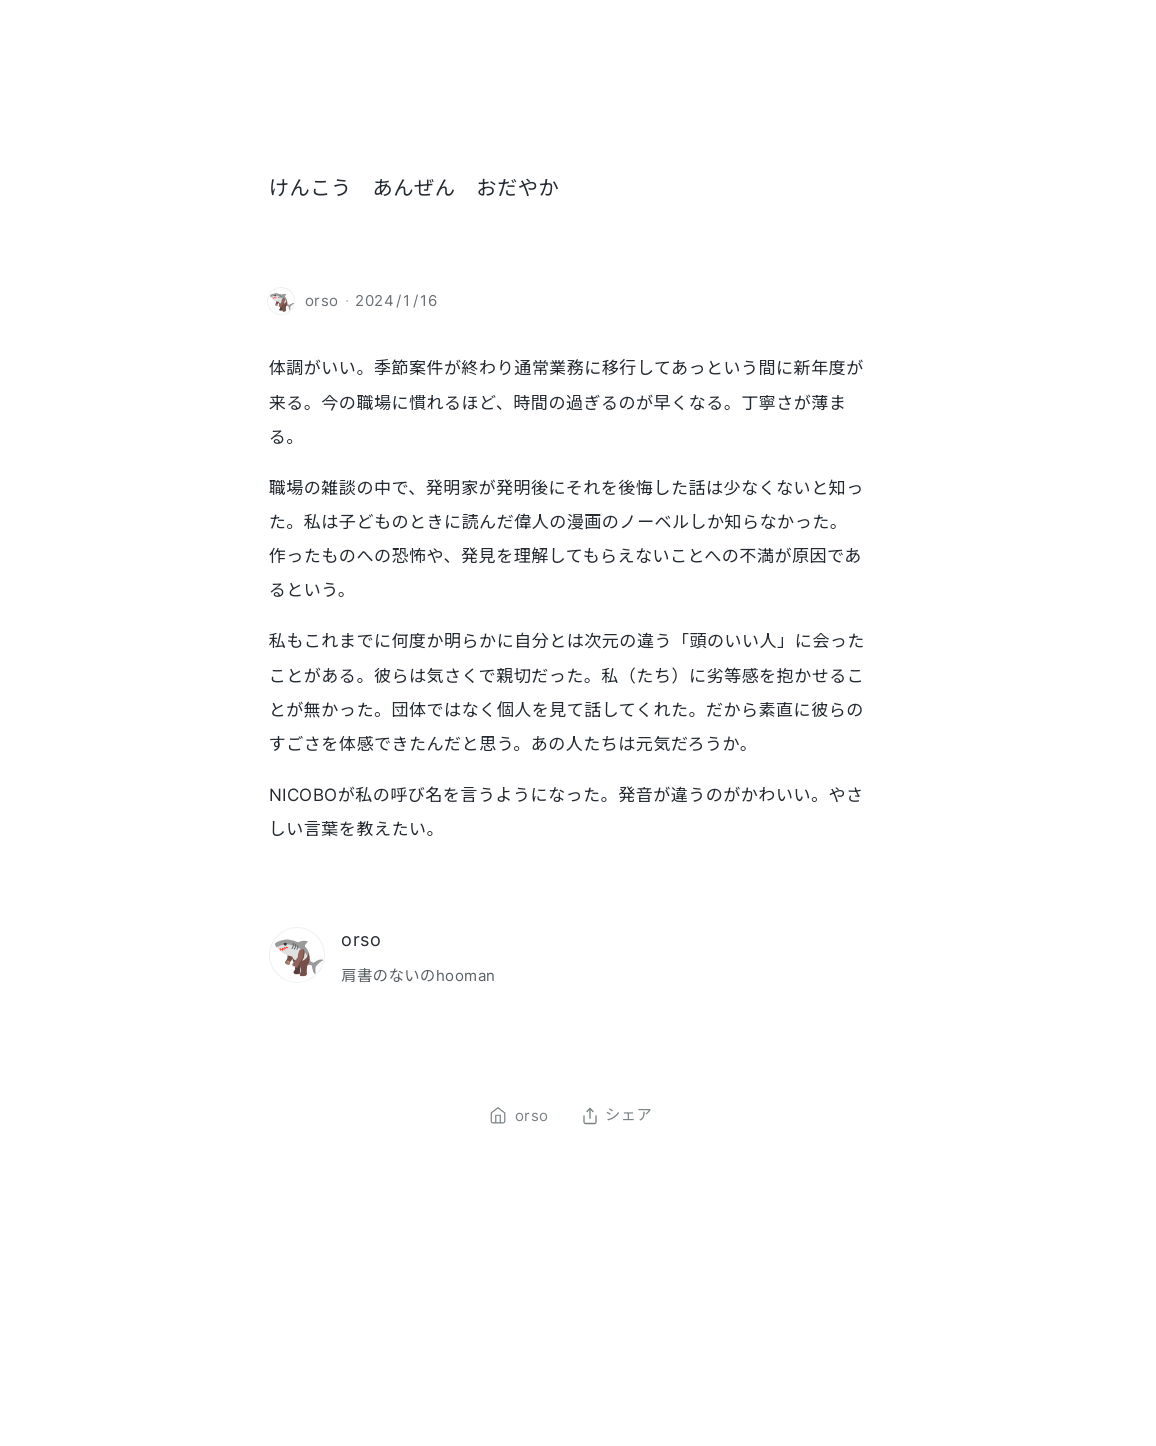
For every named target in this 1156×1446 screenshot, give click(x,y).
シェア (616, 1116)
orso (361, 939)
